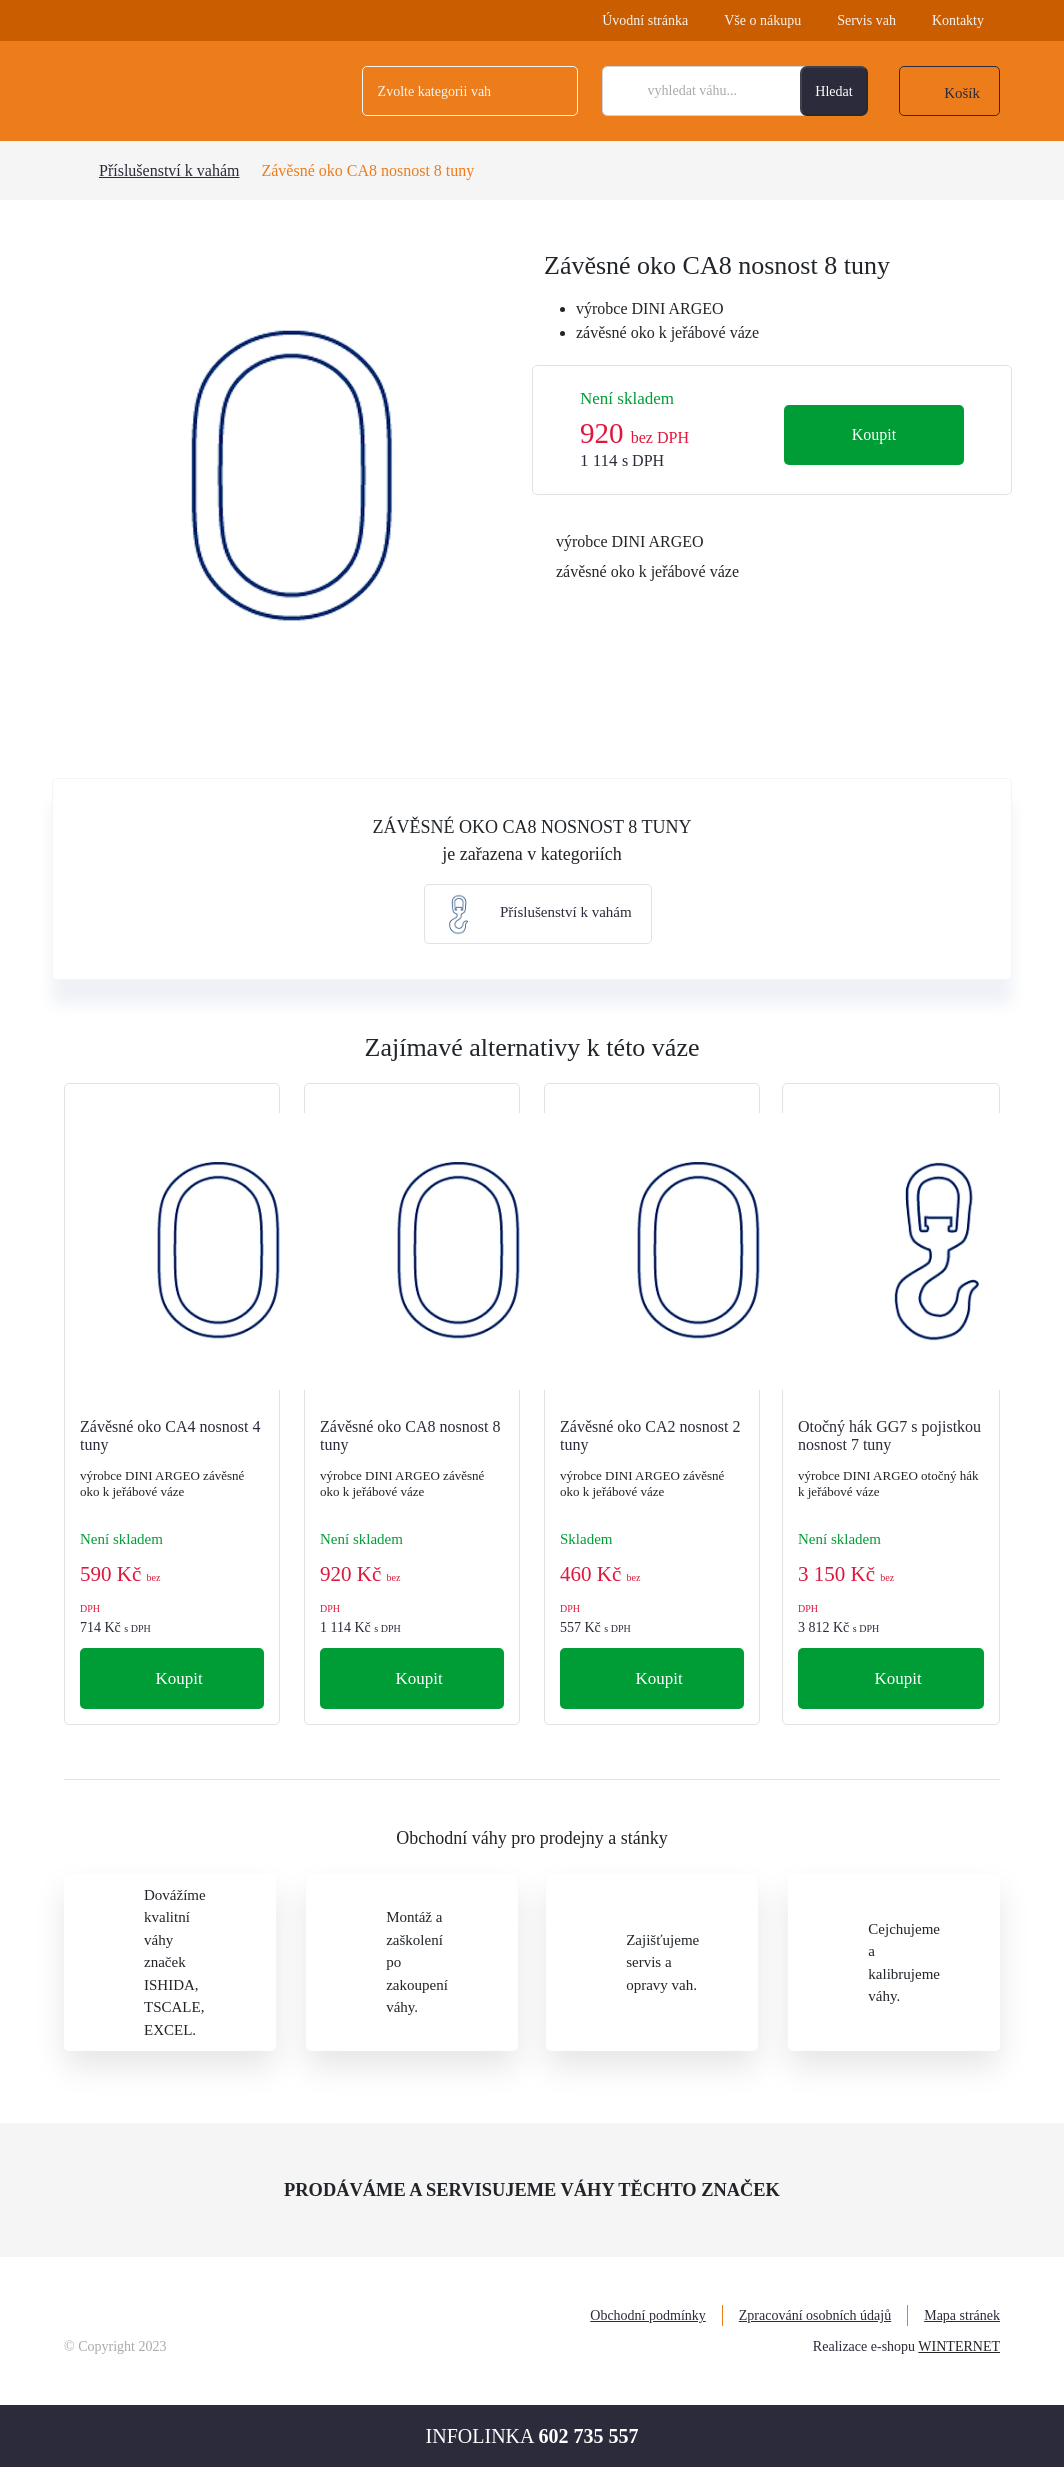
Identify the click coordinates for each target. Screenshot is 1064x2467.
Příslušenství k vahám (169, 170)
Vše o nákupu (762, 20)
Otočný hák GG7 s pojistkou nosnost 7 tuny (889, 1435)
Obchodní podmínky (648, 2315)
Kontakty (958, 20)
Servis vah (866, 20)
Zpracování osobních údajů (815, 2315)
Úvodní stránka (645, 20)
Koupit (874, 434)
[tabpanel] (292, 478)
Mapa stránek (962, 2315)
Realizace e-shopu (864, 2346)
